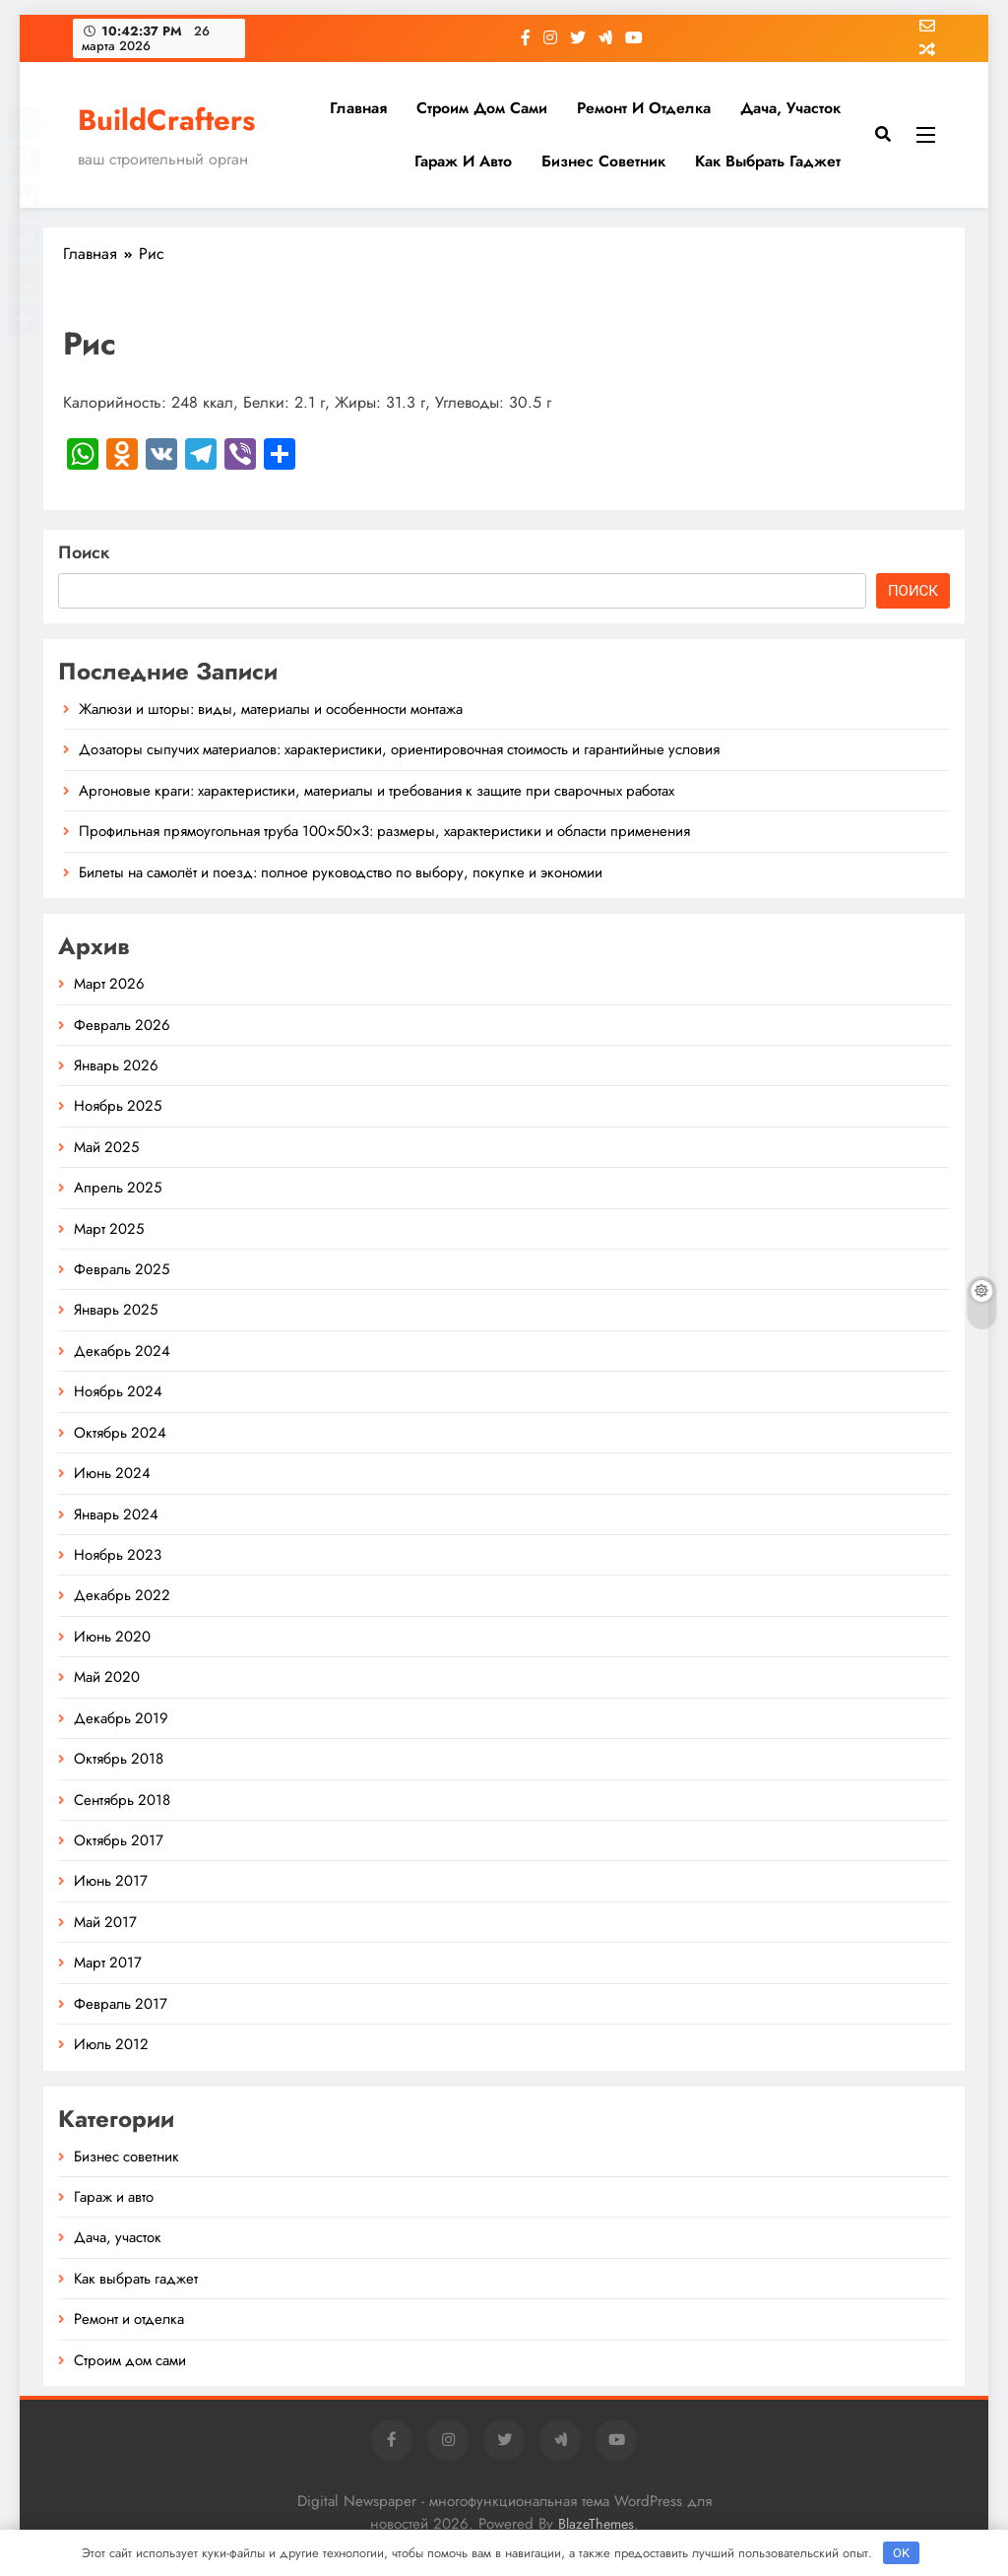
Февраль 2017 (120, 2004)
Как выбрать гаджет (768, 161)
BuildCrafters (166, 120)
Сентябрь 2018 (122, 1800)
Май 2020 (107, 1677)
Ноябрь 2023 (117, 1555)
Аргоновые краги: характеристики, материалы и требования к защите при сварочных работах (376, 791)
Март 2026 (109, 984)
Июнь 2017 (111, 1881)
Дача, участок (790, 108)
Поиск (84, 552)
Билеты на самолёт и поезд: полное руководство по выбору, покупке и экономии (340, 872)
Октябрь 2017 (118, 1840)
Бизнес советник (603, 161)
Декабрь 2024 (122, 1351)
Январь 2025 (116, 1309)
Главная (358, 108)
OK (901, 2552)
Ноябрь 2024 (118, 1391)
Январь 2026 (116, 1065)
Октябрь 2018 (118, 1759)
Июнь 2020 (112, 1636)
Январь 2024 (116, 1514)
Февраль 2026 (122, 1025)
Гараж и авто (463, 161)
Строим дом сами (481, 108)
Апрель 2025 (117, 1187)
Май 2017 (105, 1922)
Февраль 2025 (121, 1269)
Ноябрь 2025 (117, 1106)
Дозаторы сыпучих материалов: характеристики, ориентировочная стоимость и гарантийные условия (399, 749)
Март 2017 (108, 1962)
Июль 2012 (111, 2044)
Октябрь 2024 (120, 1433)
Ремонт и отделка (644, 108)
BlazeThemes (596, 2524)
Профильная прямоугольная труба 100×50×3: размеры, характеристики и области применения (384, 831)
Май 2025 (106, 1147)
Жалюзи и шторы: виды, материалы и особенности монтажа (271, 709)
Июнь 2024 (112, 1473)
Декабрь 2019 (121, 1718)
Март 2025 (109, 1229)
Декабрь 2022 (122, 1595)
